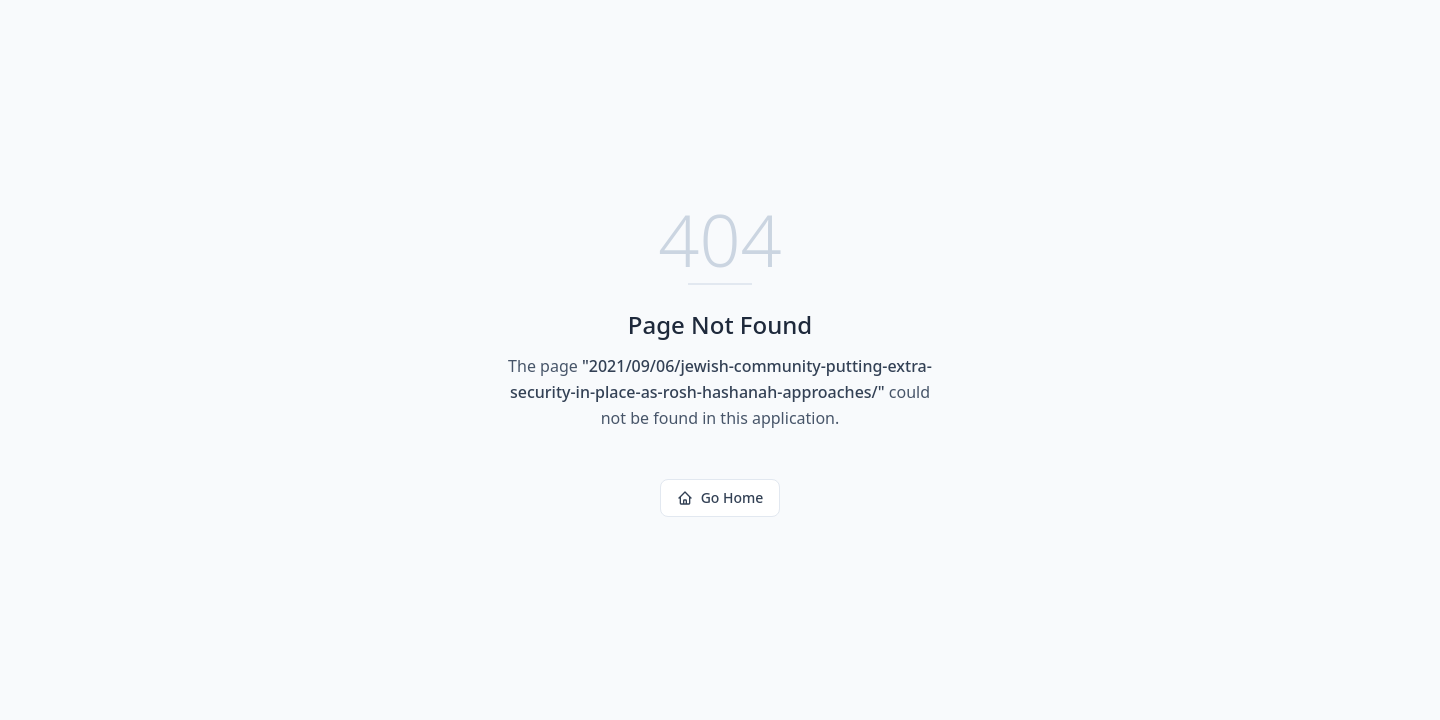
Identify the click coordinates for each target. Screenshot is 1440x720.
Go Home (720, 497)
